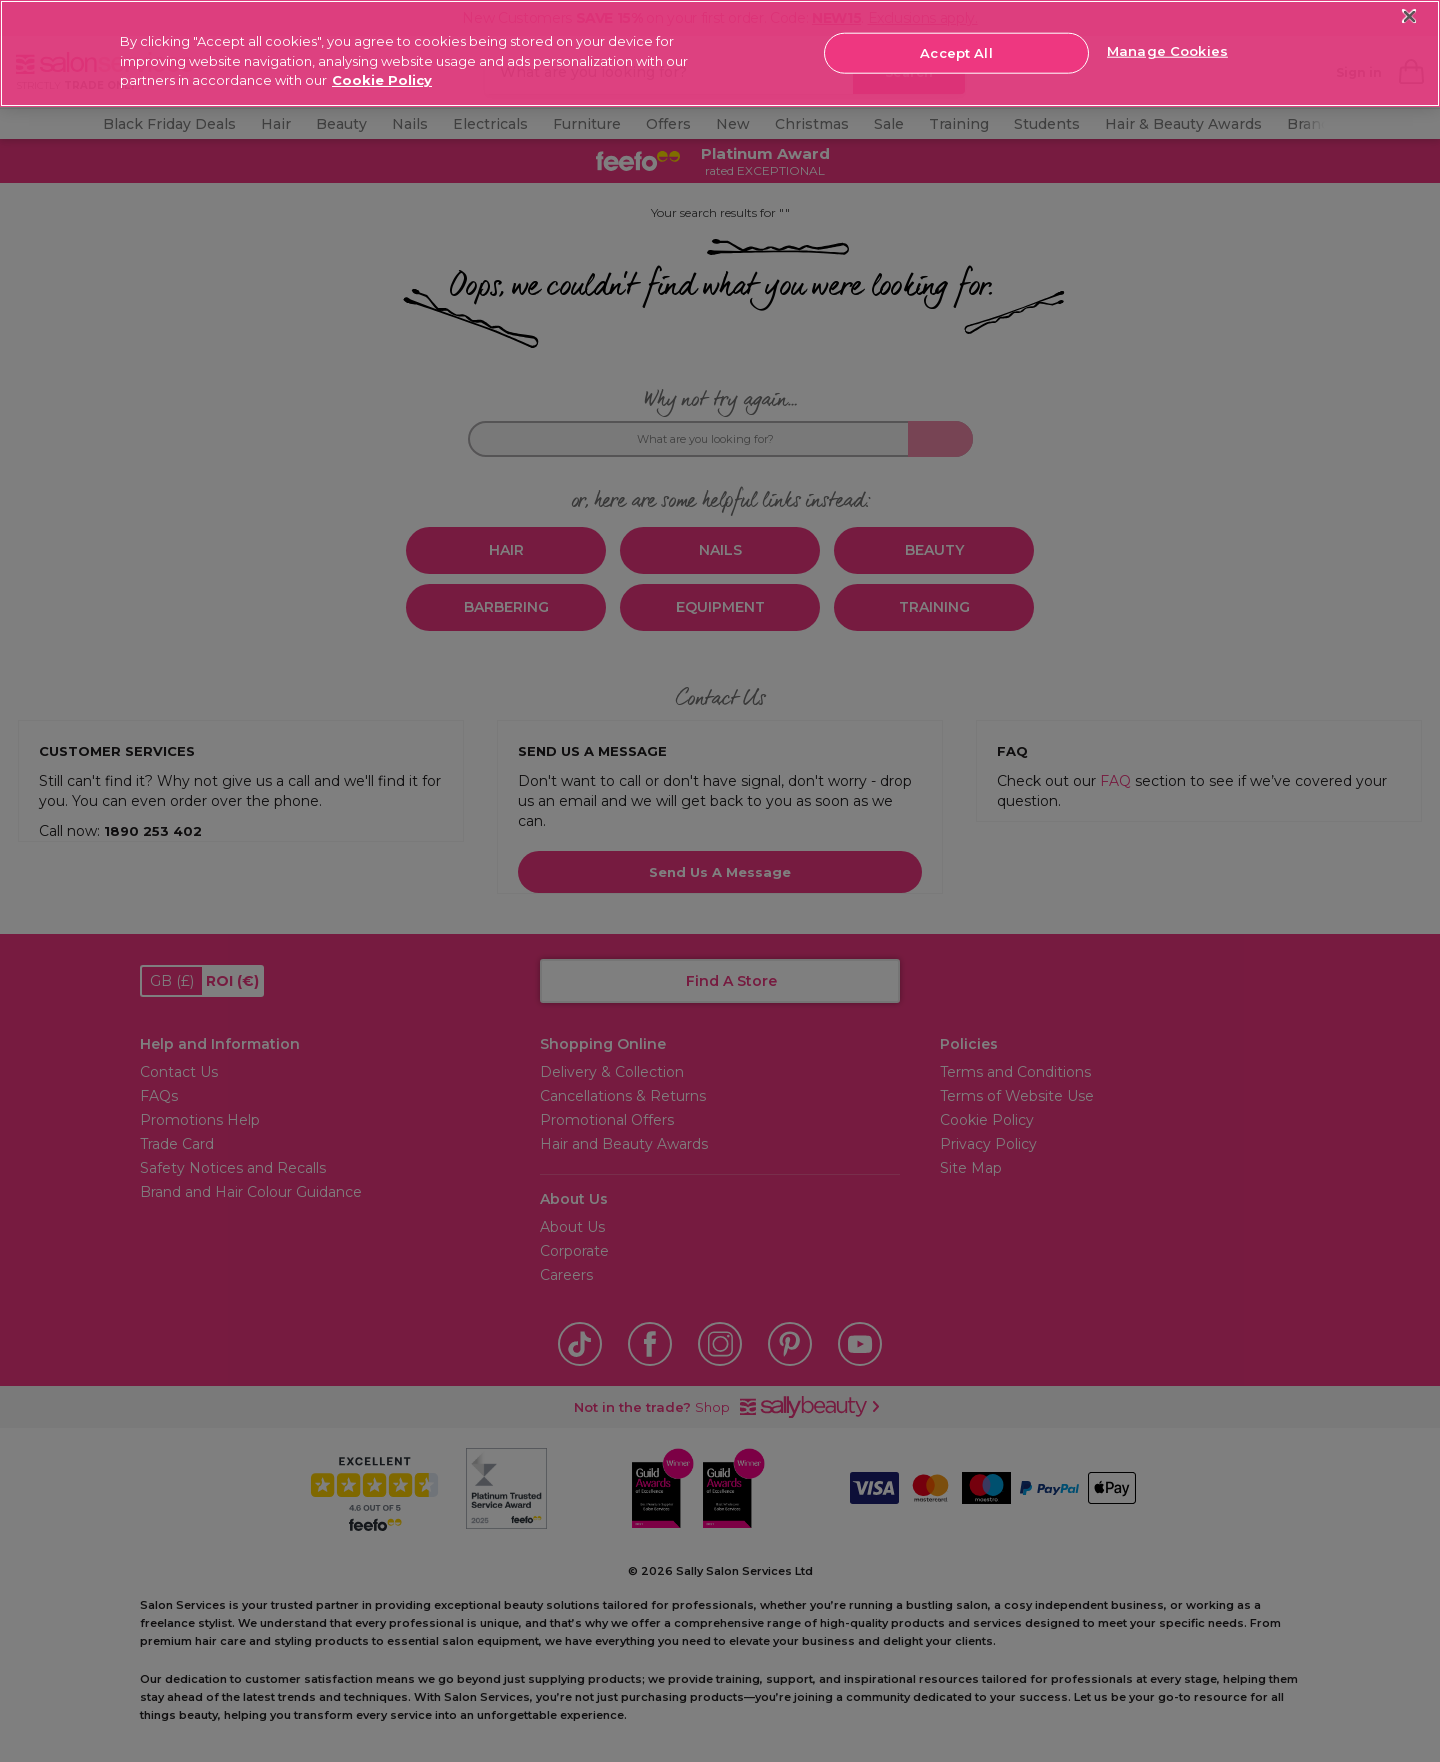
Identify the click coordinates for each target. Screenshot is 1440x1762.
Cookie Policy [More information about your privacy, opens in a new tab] (382, 80)
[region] (720, 53)
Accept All (956, 52)
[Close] (1409, 16)
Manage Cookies (1167, 51)
